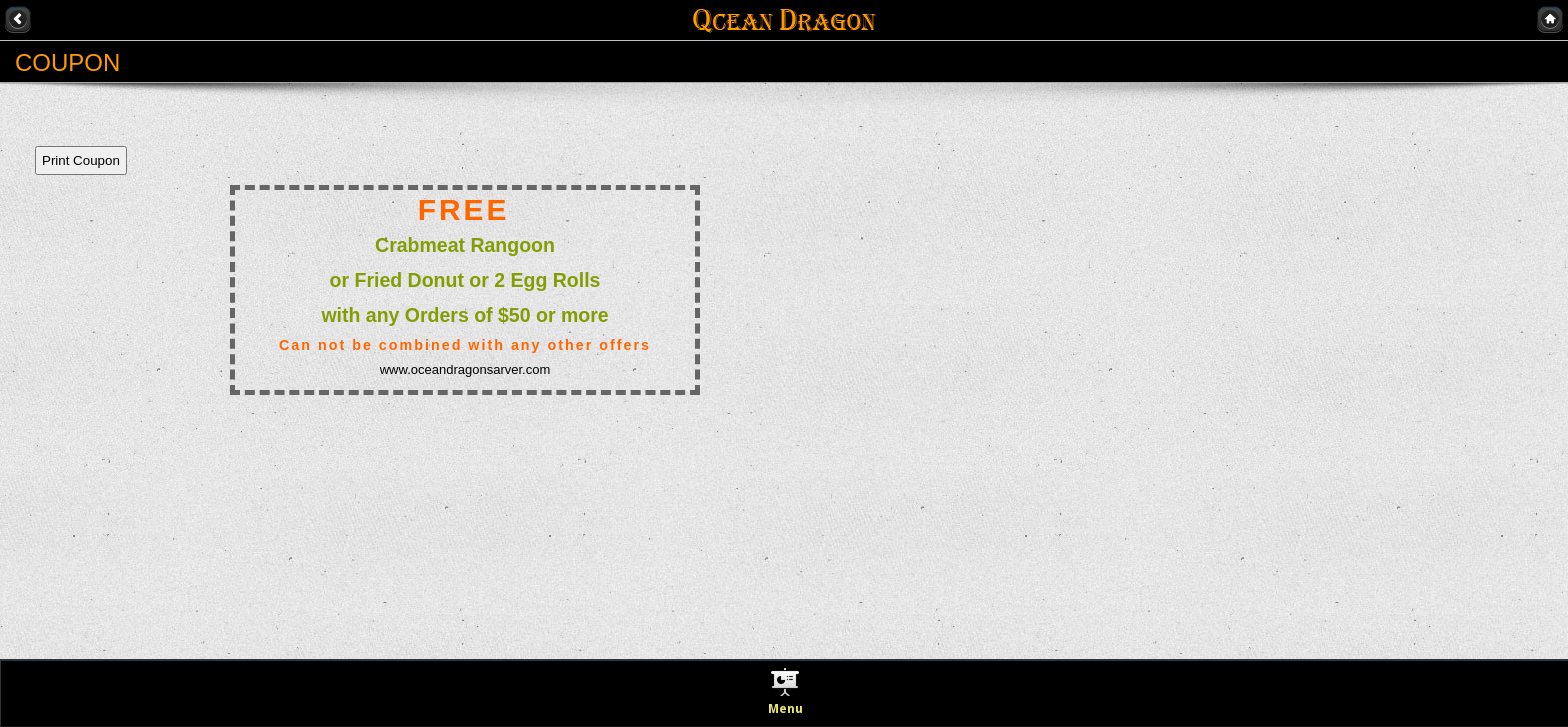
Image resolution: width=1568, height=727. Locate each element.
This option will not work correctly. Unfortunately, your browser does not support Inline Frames (395, 351)
